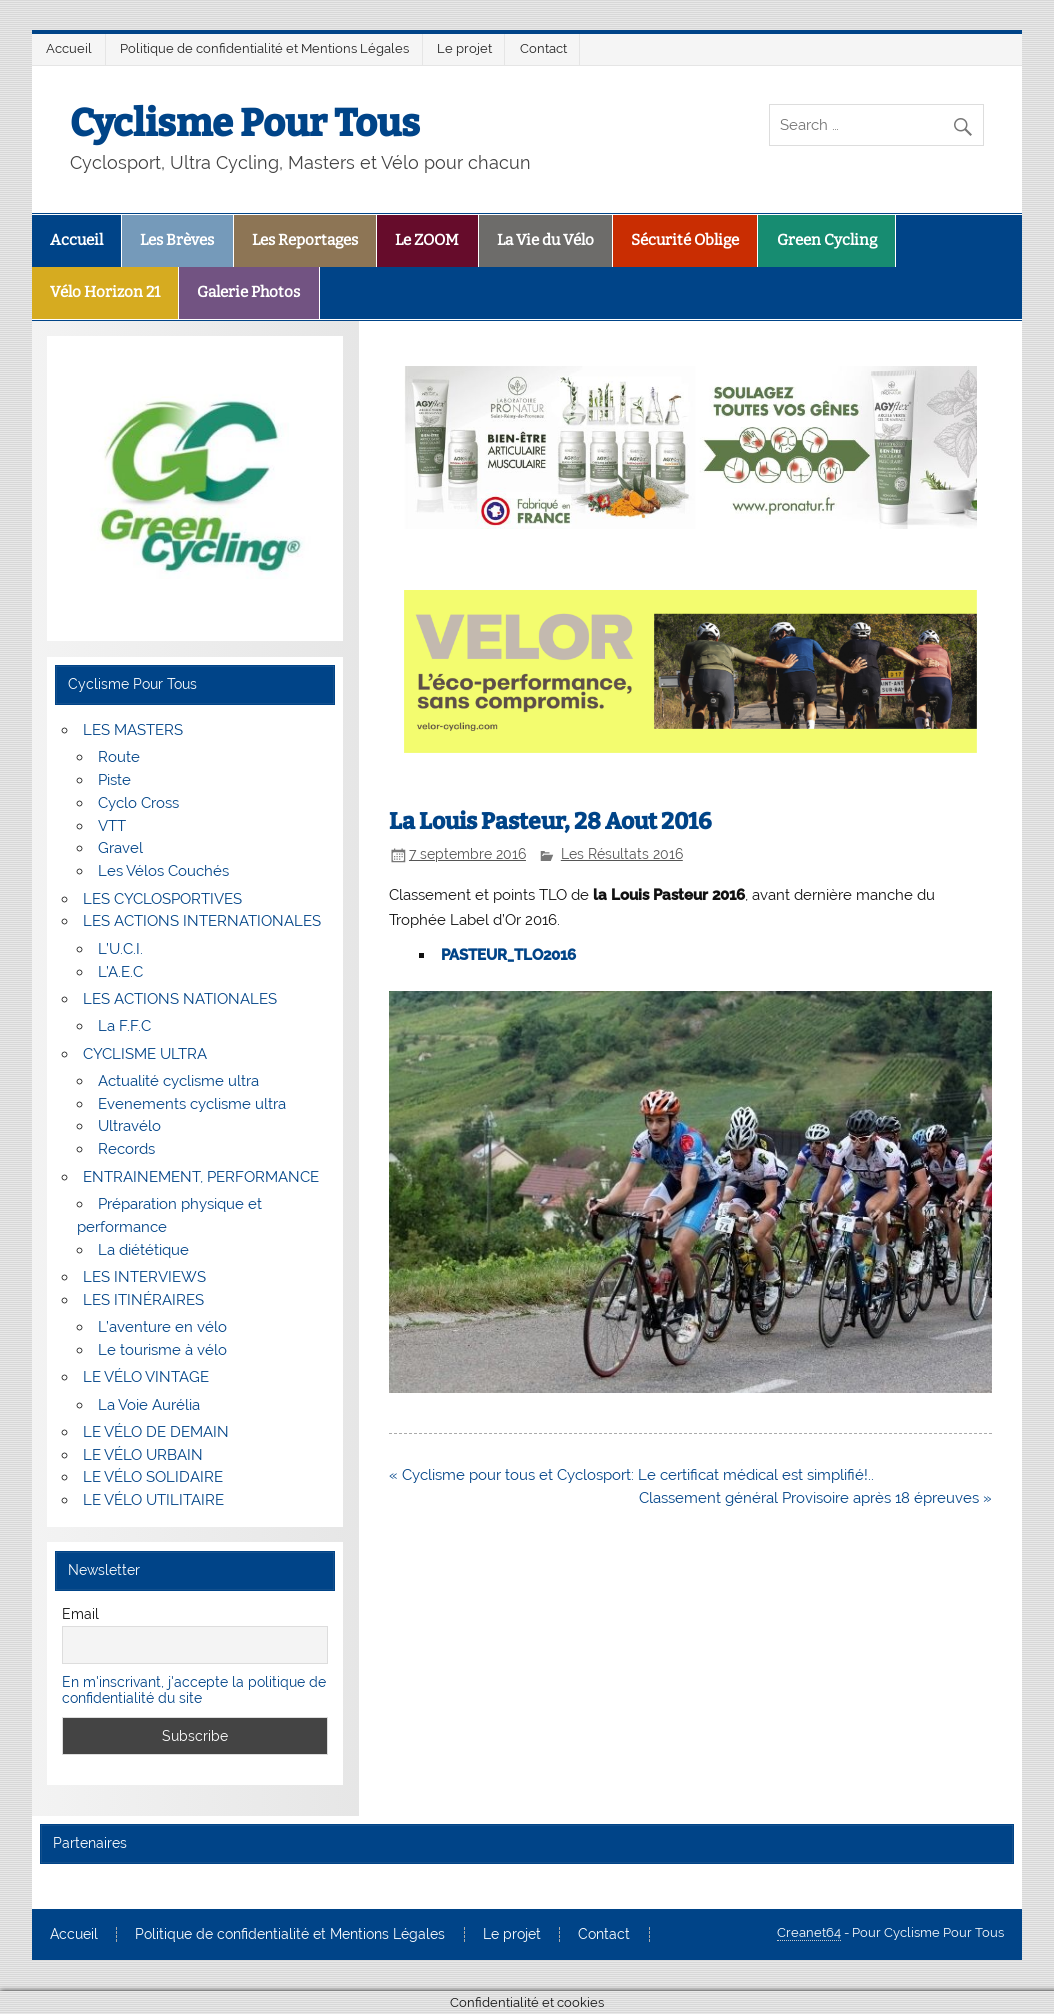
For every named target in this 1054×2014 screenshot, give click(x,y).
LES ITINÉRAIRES (143, 1300)
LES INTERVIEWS (144, 1277)
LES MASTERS (133, 730)
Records (126, 1149)
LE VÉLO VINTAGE (146, 1377)
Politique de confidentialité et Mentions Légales (264, 48)
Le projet (464, 48)
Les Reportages (305, 240)
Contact (543, 48)
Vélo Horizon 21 (105, 292)
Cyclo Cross (138, 803)
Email (80, 1614)
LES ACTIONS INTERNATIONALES (202, 921)
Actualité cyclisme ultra (178, 1081)
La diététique (143, 1250)
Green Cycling (827, 240)
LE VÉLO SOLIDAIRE (153, 1477)
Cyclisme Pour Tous (245, 123)
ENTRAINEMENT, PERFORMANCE (201, 1177)
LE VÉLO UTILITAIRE (153, 1500)
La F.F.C (124, 1026)
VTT (112, 826)
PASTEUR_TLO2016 (508, 955)
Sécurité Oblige (685, 240)
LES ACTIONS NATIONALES (180, 999)
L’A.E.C (120, 972)
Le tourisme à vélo (162, 1350)
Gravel (120, 848)
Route (119, 757)
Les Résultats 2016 (622, 854)
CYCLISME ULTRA (145, 1054)
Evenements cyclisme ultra (192, 1104)
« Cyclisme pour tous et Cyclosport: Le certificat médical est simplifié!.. (631, 1475)
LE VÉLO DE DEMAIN (156, 1432)
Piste (114, 780)
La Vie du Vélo (545, 240)
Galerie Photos (248, 292)
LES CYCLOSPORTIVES (162, 899)
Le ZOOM (427, 240)
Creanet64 (809, 1932)
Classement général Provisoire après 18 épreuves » (815, 1498)
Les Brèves (177, 240)
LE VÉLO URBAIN (143, 1455)
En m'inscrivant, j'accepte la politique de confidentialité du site (194, 1690)
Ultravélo (129, 1126)
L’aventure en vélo (162, 1327)
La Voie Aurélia (149, 1405)
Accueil (69, 48)
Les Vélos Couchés (163, 871)
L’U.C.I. (120, 949)
